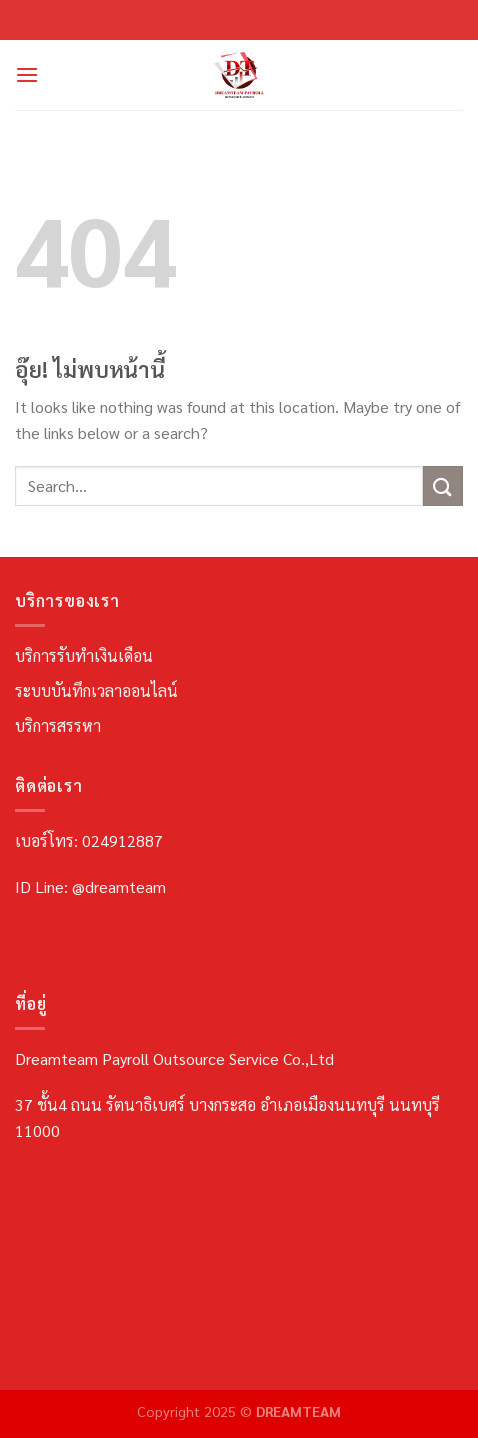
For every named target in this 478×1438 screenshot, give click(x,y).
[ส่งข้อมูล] (443, 485)
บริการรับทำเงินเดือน (84, 655)
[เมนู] (27, 74)
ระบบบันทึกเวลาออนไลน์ (96, 690)
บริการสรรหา (58, 725)
